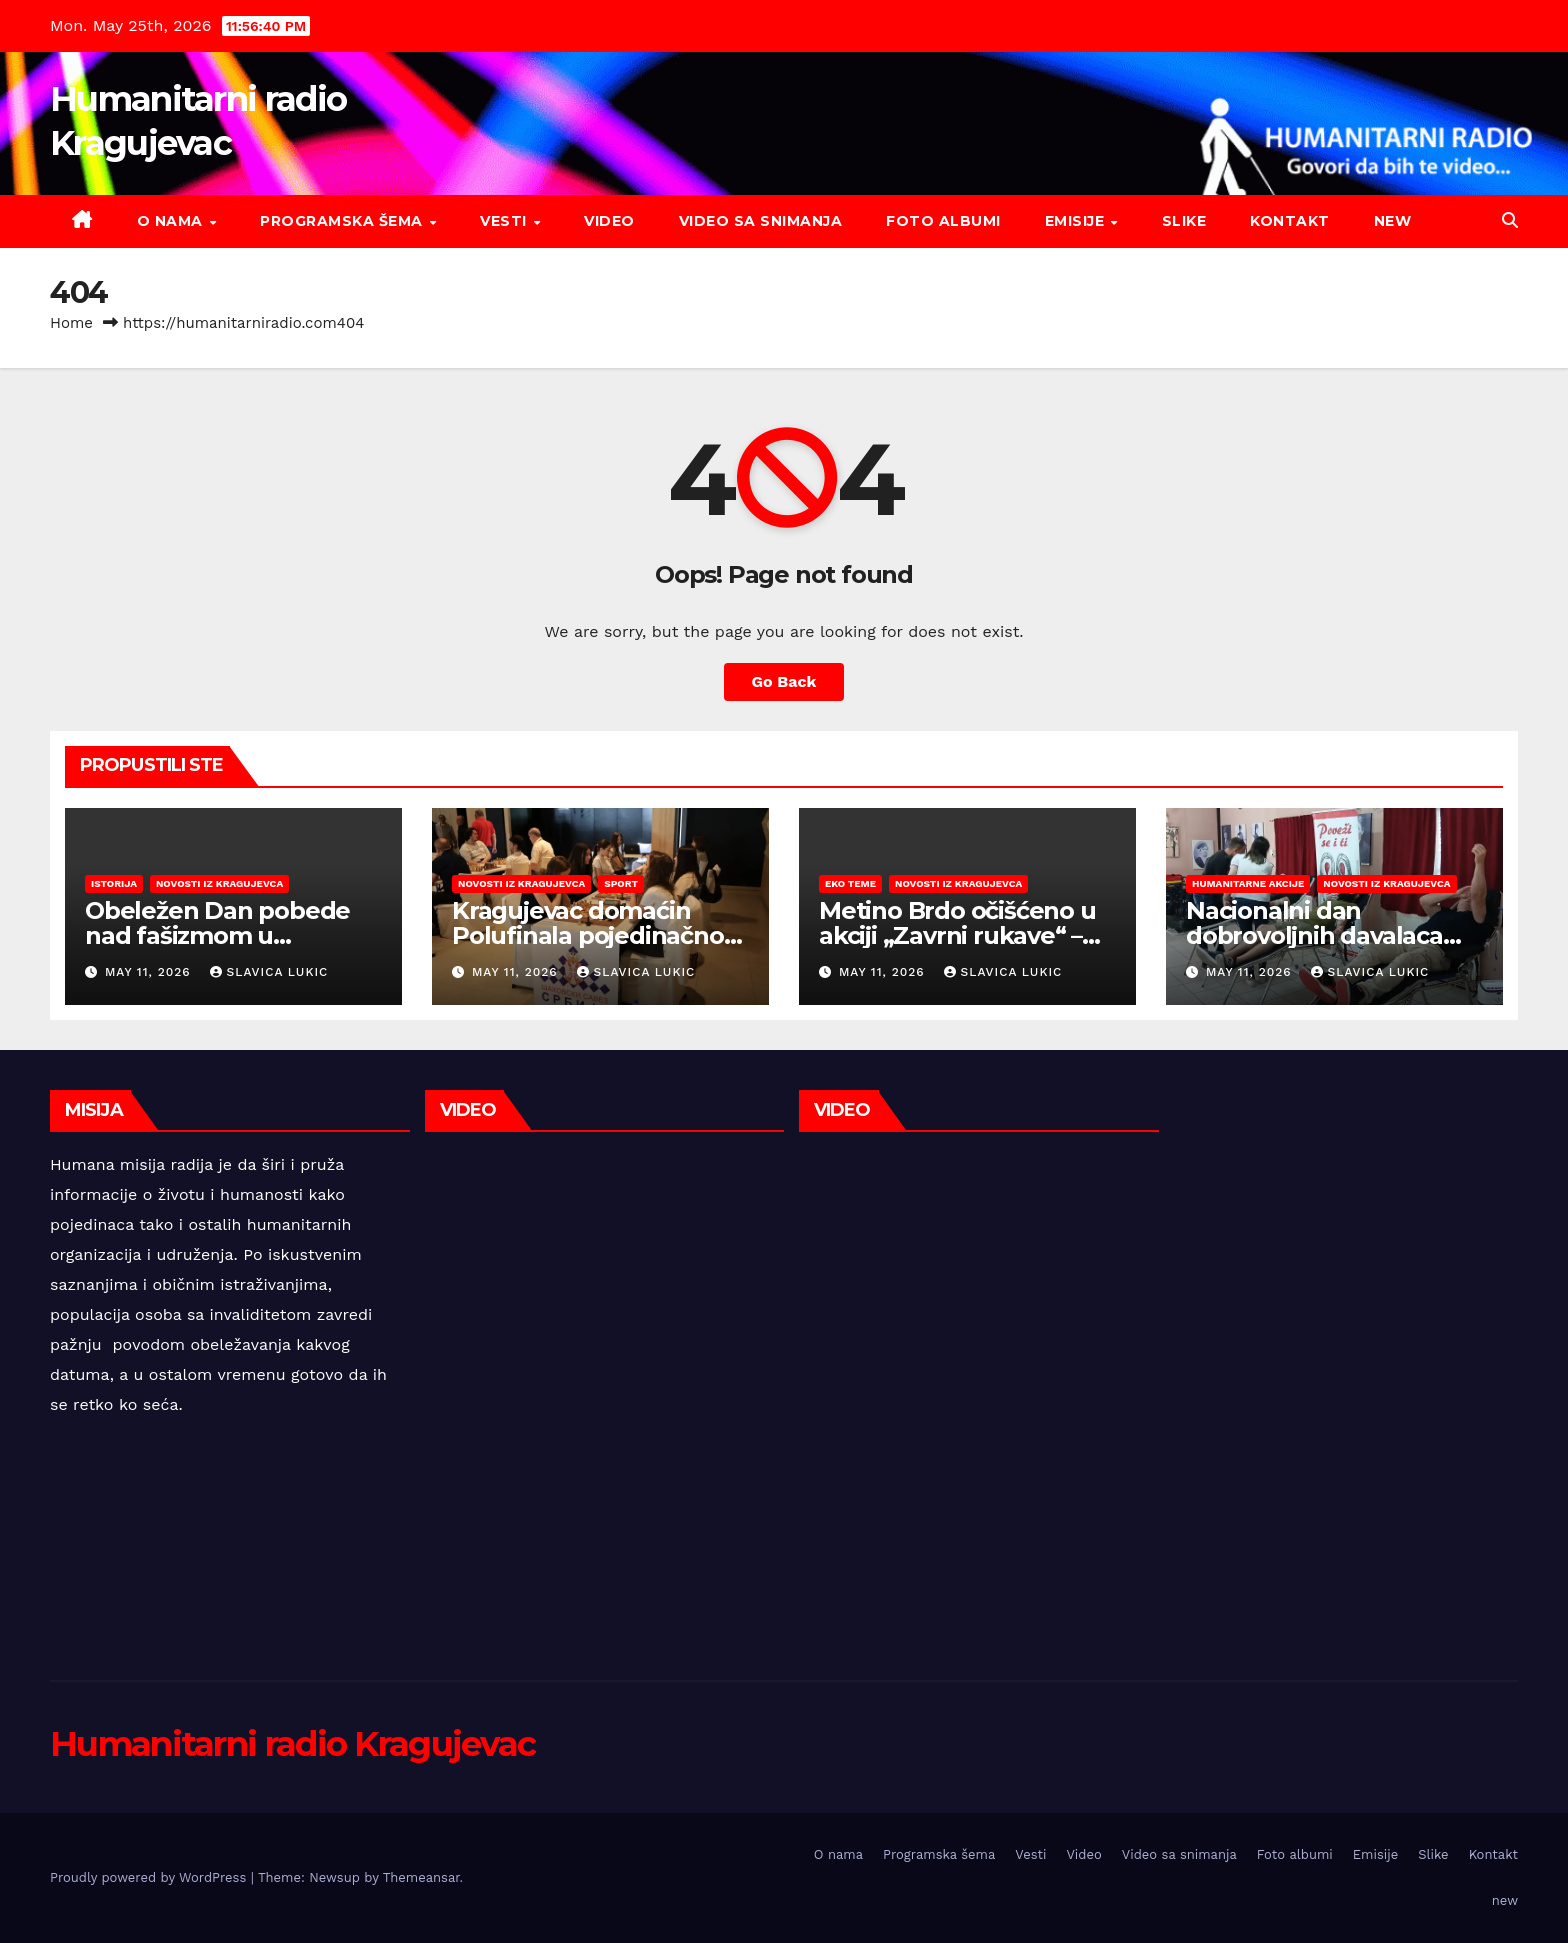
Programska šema (343, 221)
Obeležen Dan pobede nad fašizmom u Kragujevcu (217, 935)
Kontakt (1290, 221)
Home (71, 323)
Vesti (505, 221)
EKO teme (850, 883)
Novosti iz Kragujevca (219, 883)
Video (609, 221)
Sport (621, 883)
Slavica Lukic (269, 972)
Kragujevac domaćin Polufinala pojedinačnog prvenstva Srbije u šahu (595, 935)
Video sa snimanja (761, 221)
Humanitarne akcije (1248, 883)
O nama (172, 221)
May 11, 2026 (150, 972)
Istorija (114, 883)
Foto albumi (943, 221)
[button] (1510, 220)
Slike (1184, 221)
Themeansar (421, 1877)
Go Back (784, 681)
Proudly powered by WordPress (150, 1877)
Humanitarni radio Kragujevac (292, 1744)
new (1393, 221)
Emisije (1077, 221)
